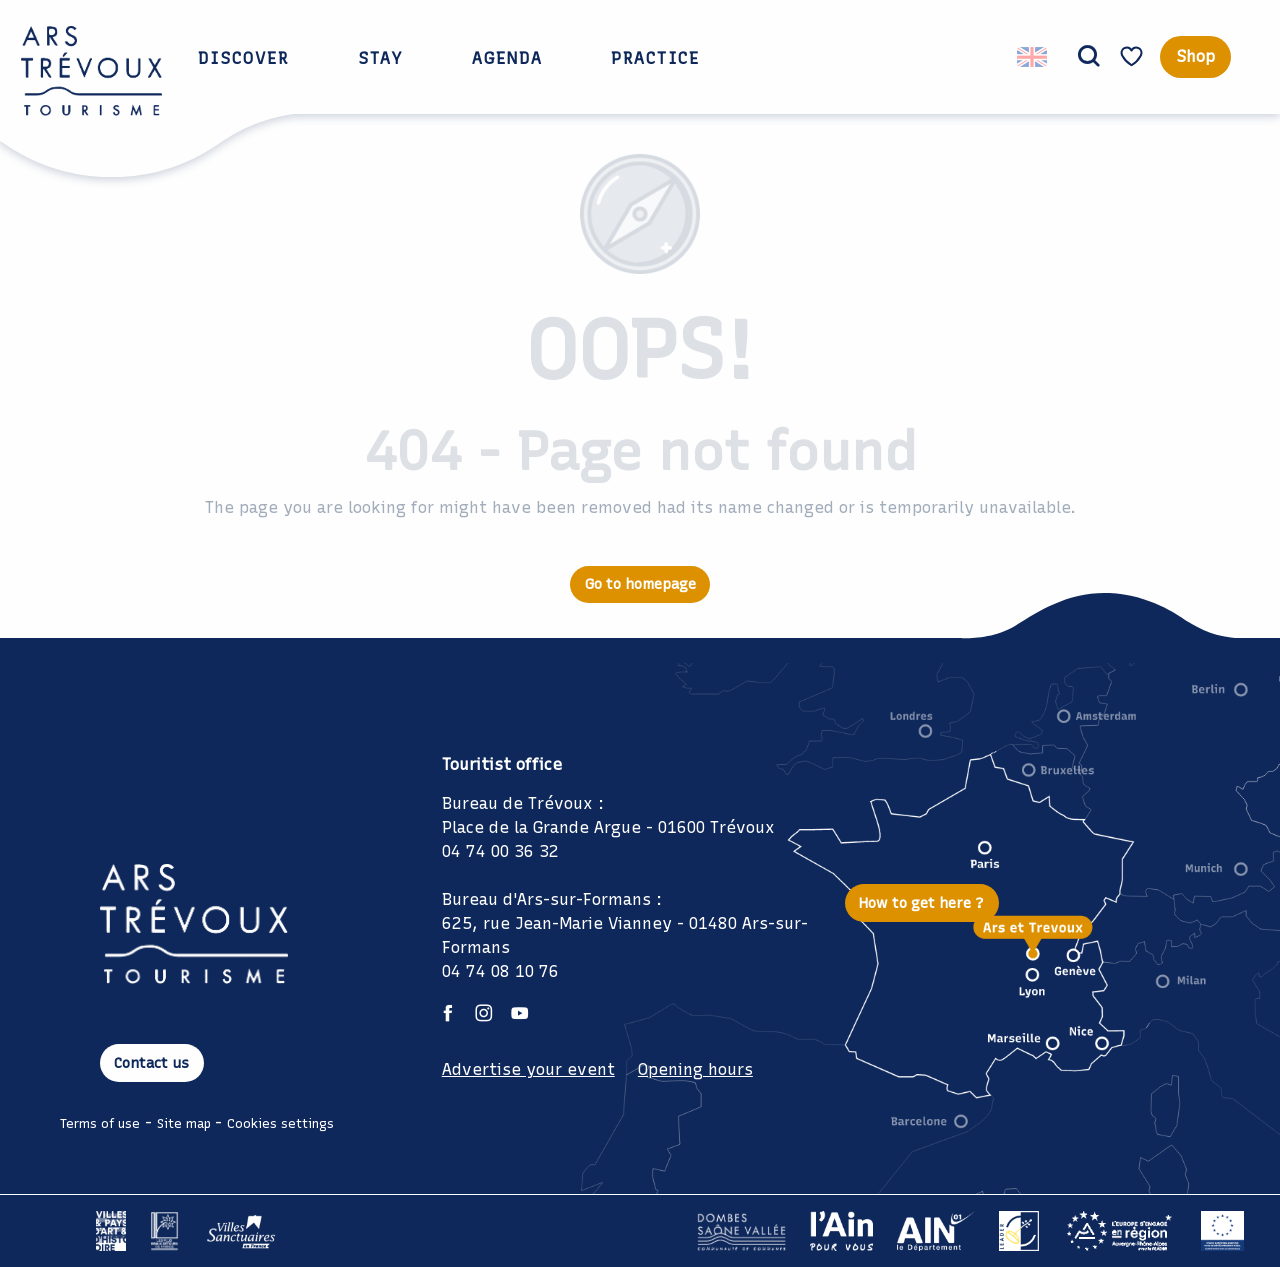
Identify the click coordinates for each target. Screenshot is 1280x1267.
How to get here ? (921, 903)
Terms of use (100, 1123)
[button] (1089, 57)
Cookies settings (280, 1123)
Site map (184, 1123)
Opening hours (695, 1069)
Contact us (151, 1063)
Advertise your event (528, 1069)
